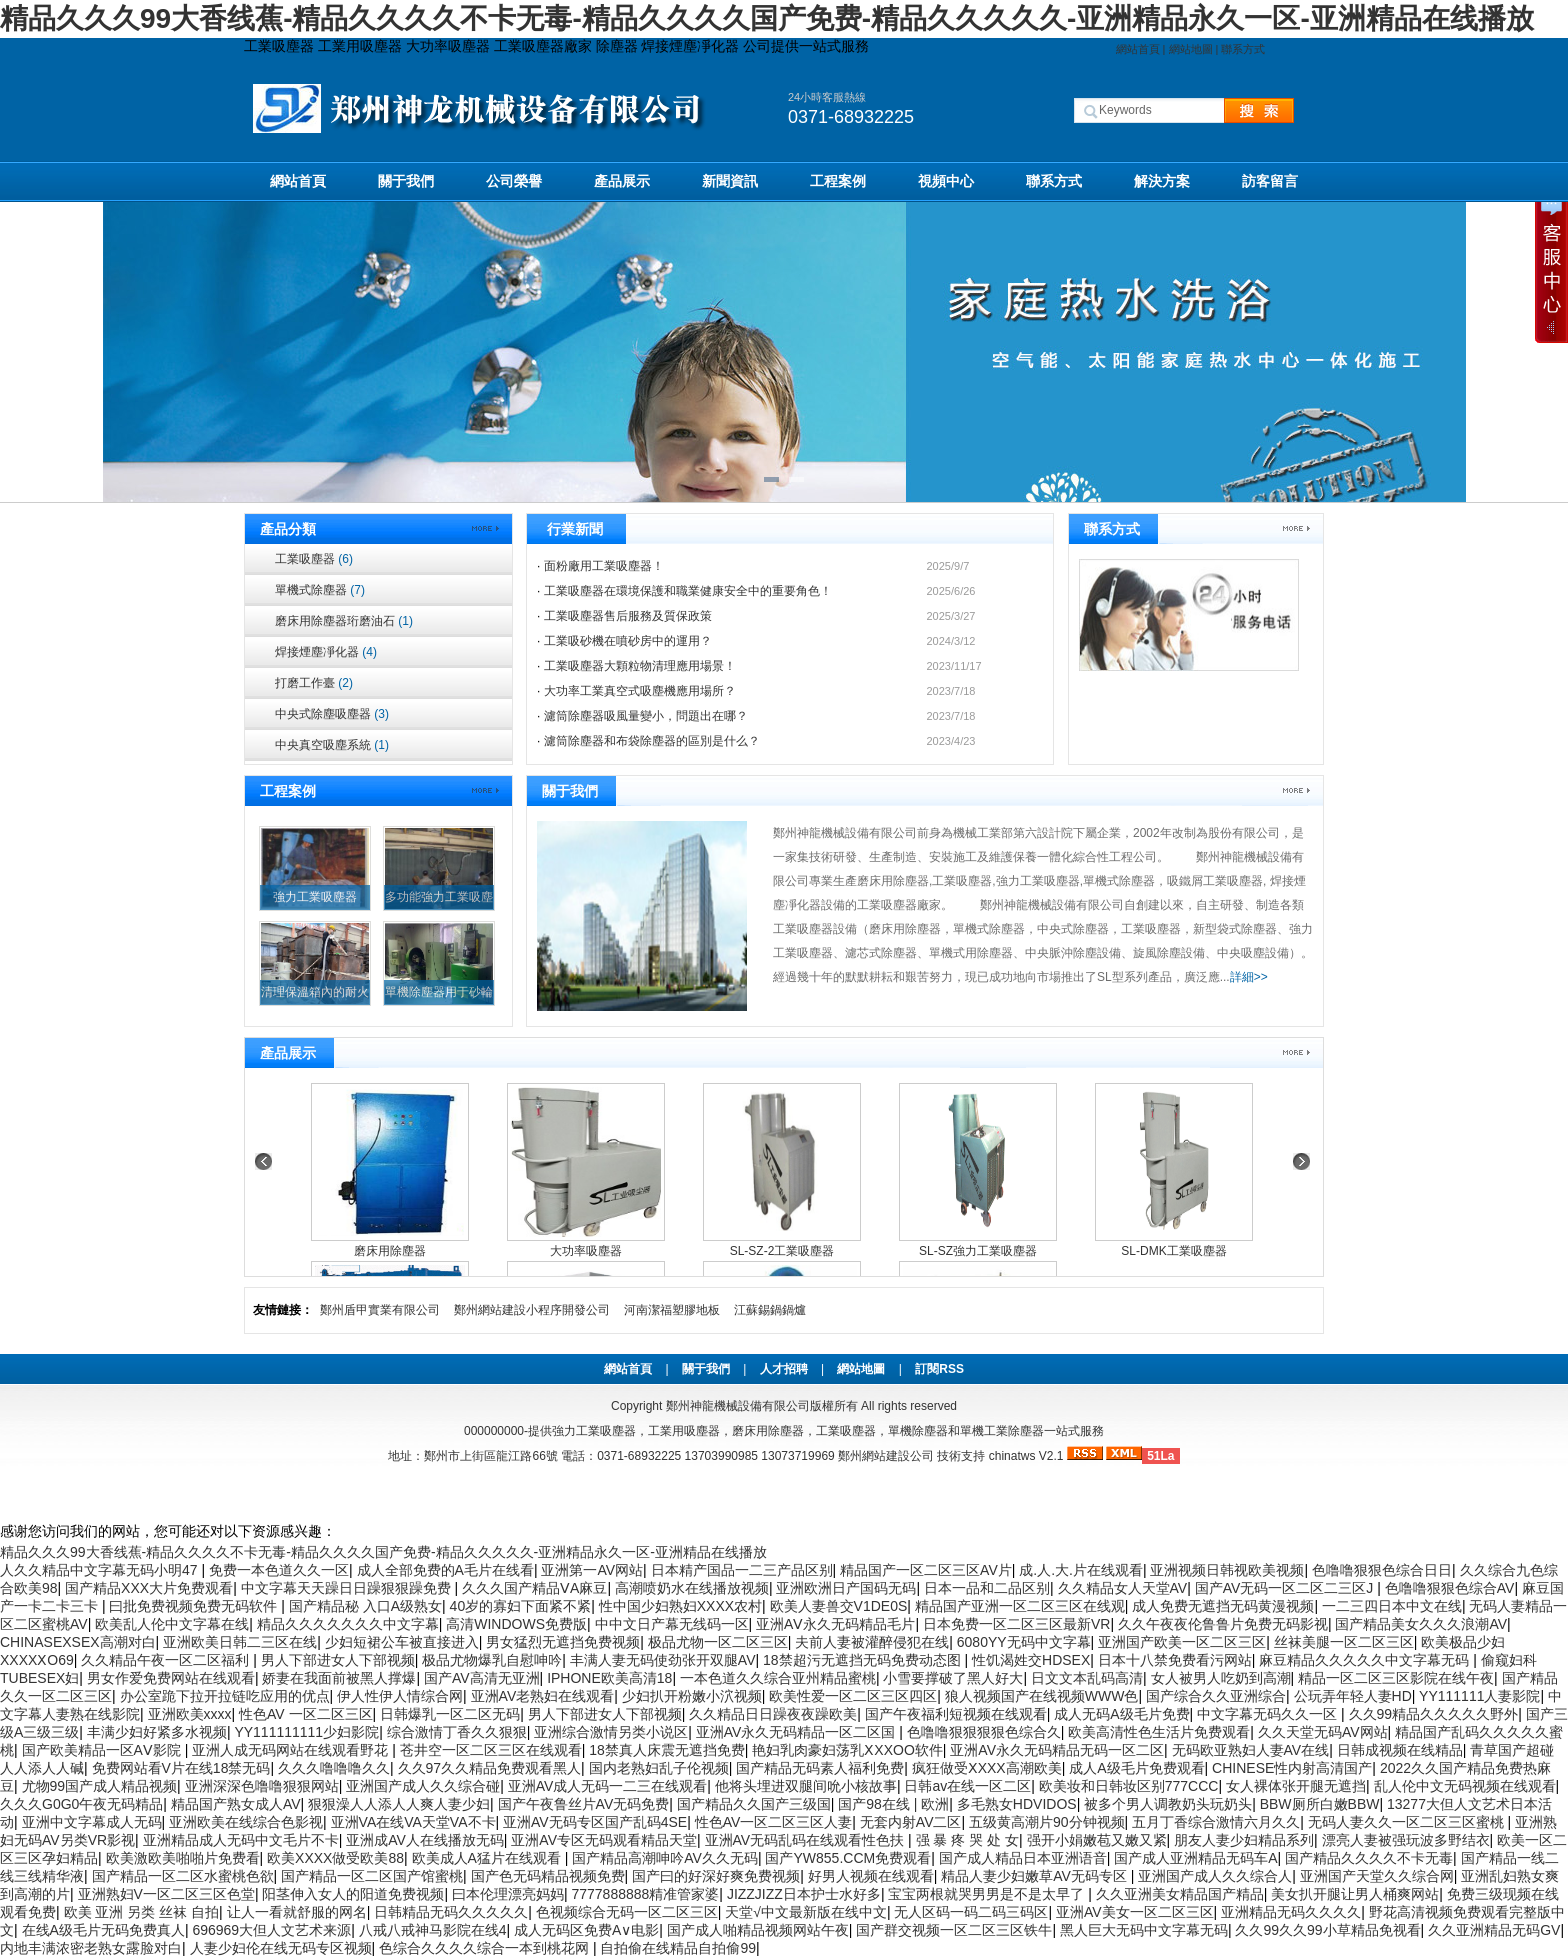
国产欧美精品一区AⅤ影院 (103, 1750)
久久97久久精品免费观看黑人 (490, 1768)
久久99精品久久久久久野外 (1434, 1714)
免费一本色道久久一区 (279, 1570)
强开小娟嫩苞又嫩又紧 (1097, 1840)
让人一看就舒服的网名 (297, 1912)
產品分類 (288, 529)
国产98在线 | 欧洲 (893, 1804)
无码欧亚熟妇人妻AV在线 (1251, 1750)
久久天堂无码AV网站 (1323, 1732)
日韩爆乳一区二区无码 (450, 1714)
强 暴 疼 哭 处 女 (967, 1840)
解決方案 (1162, 181)
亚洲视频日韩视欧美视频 (1227, 1570)
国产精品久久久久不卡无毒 (1369, 1858)
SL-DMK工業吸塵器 (1173, 1251)
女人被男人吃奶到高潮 (1221, 1678)
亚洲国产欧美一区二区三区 (1182, 1642)
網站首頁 (1138, 49)
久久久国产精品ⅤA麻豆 (534, 1588)
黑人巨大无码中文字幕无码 (1144, 1930)
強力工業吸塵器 (315, 897)
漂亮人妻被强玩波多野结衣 (1406, 1840)
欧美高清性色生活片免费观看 (1159, 1732)
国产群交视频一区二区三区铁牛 (954, 1930)
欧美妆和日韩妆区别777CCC (1129, 1786)
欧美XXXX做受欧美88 (335, 1858)
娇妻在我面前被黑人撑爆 (339, 1678)
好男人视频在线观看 (871, 1876)
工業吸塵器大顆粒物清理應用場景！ (640, 666)
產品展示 (622, 181)
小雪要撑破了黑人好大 (953, 1678)
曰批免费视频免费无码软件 (195, 1606)
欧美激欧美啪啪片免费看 (183, 1858)
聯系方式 (1243, 49)
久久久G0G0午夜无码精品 (81, 1804)
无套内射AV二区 (911, 1822)
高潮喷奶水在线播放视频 (692, 1588)
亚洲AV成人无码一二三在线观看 (608, 1786)
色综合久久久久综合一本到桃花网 (486, 1948)
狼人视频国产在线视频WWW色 (1042, 1696)
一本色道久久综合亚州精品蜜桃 (778, 1678)
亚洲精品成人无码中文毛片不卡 (241, 1840)
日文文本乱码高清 (1087, 1678)
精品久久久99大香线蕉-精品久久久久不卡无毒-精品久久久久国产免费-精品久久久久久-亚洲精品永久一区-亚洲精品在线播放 (767, 18)
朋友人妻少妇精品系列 (1244, 1840)
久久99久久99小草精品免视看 (1327, 1930)
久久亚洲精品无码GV (1494, 1930)
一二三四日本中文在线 (1392, 1606)
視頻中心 (946, 181)
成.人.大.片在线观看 (1081, 1570)
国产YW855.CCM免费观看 (848, 1858)
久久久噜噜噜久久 (334, 1768)
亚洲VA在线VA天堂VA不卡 (413, 1822)
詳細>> (1249, 977)
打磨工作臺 (314, 683)
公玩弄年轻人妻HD (1353, 1696)
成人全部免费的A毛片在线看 (445, 1570)
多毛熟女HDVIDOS (1017, 1804)
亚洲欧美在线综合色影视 (246, 1822)
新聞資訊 (730, 181)
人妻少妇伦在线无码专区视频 (281, 1948)
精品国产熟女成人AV (236, 1804)
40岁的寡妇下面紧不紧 (521, 1606)
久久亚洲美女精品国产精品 (1180, 1894)
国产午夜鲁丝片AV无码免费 (584, 1804)
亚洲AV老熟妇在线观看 (543, 1696)
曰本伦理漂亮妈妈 (508, 1894)
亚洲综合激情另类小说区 (611, 1732)
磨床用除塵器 (390, 1251)
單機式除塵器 (320, 590)
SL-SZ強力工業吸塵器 (978, 1251)
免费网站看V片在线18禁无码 (181, 1768)
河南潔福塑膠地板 (672, 1310)
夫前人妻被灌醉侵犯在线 (872, 1642)
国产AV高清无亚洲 (482, 1678)
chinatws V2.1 (1026, 1456)
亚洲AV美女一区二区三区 (1135, 1912)
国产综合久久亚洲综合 (1216, 1696)
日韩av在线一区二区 (967, 1786)
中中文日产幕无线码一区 (672, 1624)
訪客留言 (1270, 181)
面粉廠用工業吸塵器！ (604, 566)
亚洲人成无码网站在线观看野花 (292, 1750)
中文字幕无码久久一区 (1269, 1714)
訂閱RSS (939, 1369)
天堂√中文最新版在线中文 (806, 1912)
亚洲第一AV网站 (592, 1570)
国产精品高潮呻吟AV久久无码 (665, 1858)
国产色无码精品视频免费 (548, 1876)
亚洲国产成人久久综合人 (1215, 1876)
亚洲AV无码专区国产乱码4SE (595, 1822)
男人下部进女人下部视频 (338, 1660)
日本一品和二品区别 (987, 1588)
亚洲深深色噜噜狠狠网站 (262, 1786)
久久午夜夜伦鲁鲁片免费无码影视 (1223, 1624)
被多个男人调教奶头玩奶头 (1168, 1804)
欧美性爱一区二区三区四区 (853, 1696)
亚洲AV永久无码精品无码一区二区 (1057, 1750)
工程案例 (838, 181)
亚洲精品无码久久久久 (1291, 1912)
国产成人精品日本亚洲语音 (1023, 1858)
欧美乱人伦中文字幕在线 (172, 1624)
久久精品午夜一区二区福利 (167, 1660)
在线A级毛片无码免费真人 (103, 1930)
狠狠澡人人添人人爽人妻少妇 (399, 1804)
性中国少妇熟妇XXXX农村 (680, 1606)
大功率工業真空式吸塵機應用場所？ (640, 691)
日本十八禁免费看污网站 (1175, 1660)
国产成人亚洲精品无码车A (1195, 1858)
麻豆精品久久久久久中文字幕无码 (1366, 1660)
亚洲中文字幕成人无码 (92, 1822)
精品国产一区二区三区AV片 (926, 1570)
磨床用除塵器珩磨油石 (344, 621)
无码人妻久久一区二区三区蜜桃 (1408, 1822)
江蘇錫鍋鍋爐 (770, 1310)
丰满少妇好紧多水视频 (157, 1732)
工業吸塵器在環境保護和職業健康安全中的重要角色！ (688, 591)
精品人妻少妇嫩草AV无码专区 (1036, 1876)
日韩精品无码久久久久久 (451, 1912)
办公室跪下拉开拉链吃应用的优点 (225, 1696)
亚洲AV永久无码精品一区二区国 (798, 1732)
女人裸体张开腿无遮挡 (1296, 1786)
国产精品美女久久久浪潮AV (1421, 1624)
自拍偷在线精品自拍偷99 (678, 1948)
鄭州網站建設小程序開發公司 (532, 1310)
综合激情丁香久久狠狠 (457, 1732)
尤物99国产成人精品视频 (100, 1786)
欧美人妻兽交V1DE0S (839, 1606)
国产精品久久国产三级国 (754, 1804)
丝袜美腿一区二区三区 (1344, 1642)
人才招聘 (784, 1369)
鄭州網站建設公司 (886, 1456)
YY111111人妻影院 (1479, 1696)
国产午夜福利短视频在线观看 (956, 1714)
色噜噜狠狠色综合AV (1450, 1588)
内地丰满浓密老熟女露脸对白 (91, 1948)
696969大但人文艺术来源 (271, 1930)
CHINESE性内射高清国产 (1292, 1768)
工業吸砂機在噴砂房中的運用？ (628, 641)
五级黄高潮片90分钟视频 (1047, 1822)
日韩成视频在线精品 (1400, 1750)
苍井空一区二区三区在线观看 (491, 1750)
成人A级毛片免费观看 (1136, 1768)
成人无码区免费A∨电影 (586, 1930)
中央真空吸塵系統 (332, 745)
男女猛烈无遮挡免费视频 (563, 1642)
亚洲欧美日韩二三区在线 (240, 1642)
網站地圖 (1191, 49)
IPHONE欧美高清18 (609, 1678)
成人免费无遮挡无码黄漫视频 (1223, 1606)
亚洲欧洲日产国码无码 (846, 1588)
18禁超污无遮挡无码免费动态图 (863, 1660)
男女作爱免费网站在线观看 (171, 1678)
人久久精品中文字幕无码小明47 (100, 1570)
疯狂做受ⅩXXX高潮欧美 (987, 1768)
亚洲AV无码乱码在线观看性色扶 (807, 1840)
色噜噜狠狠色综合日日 (1382, 1570)
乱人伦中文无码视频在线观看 (1465, 1786)
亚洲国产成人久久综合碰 (423, 1786)
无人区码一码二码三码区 (971, 1912)
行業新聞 (575, 529)
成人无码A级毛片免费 (1121, 1714)
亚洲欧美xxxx (190, 1714)
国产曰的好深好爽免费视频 (716, 1876)
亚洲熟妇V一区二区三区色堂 (166, 1894)
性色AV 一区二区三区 (306, 1714)
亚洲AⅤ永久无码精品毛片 (835, 1624)
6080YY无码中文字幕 (1024, 1642)
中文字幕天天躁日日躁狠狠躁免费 (348, 1588)
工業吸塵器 (314, 559)
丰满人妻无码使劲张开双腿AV (663, 1660)
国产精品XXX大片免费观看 (149, 1588)
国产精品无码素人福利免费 (820, 1768)
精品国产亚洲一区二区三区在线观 (1020, 1606)
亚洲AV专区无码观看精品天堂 (604, 1840)
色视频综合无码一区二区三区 (627, 1912)
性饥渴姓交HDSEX (1031, 1660)
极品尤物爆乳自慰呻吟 (492, 1660)
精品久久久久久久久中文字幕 (348, 1624)
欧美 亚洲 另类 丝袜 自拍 (142, 1912)
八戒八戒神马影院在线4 (433, 1930)
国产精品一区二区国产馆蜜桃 (372, 1876)
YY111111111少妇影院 (306, 1732)
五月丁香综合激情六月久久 (1216, 1822)
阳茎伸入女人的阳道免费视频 (353, 1894)
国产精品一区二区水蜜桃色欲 (183, 1876)
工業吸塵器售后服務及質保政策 (628, 616)
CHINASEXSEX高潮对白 (78, 1642)
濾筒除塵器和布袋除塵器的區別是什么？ (652, 741)
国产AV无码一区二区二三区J (1286, 1588)
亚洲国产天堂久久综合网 (1377, 1876)
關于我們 (406, 181)
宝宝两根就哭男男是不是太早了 (988, 1894)
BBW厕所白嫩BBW (1320, 1804)
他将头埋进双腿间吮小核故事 (806, 1786)
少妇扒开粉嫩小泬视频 (692, 1696)
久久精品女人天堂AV (1123, 1588)
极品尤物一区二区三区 (718, 1642)
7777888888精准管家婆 (645, 1894)
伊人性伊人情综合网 (400, 1696)
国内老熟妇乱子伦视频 (659, 1768)
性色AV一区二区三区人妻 (774, 1822)
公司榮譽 (514, 181)
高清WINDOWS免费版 (516, 1624)
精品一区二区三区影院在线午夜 (1396, 1678)
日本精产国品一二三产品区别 (742, 1570)
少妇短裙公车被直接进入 (402, 1642)
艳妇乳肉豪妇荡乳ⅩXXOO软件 (847, 1750)
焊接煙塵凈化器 (326, 652)
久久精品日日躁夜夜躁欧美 (773, 1714)
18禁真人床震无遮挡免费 (667, 1750)
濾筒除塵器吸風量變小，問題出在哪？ (646, 716)
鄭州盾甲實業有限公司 (380, 1310)
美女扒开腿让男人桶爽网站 (1355, 1894)
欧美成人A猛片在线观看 (488, 1858)
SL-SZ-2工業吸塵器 (782, 1251)
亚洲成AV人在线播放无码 (425, 1840)
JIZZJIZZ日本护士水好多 (804, 1894)
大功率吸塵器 (586, 1251)
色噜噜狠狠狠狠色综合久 (984, 1732)
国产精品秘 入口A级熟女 (365, 1606)
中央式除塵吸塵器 (332, 714)
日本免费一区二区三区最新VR (1016, 1624)
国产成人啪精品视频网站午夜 (758, 1930)
